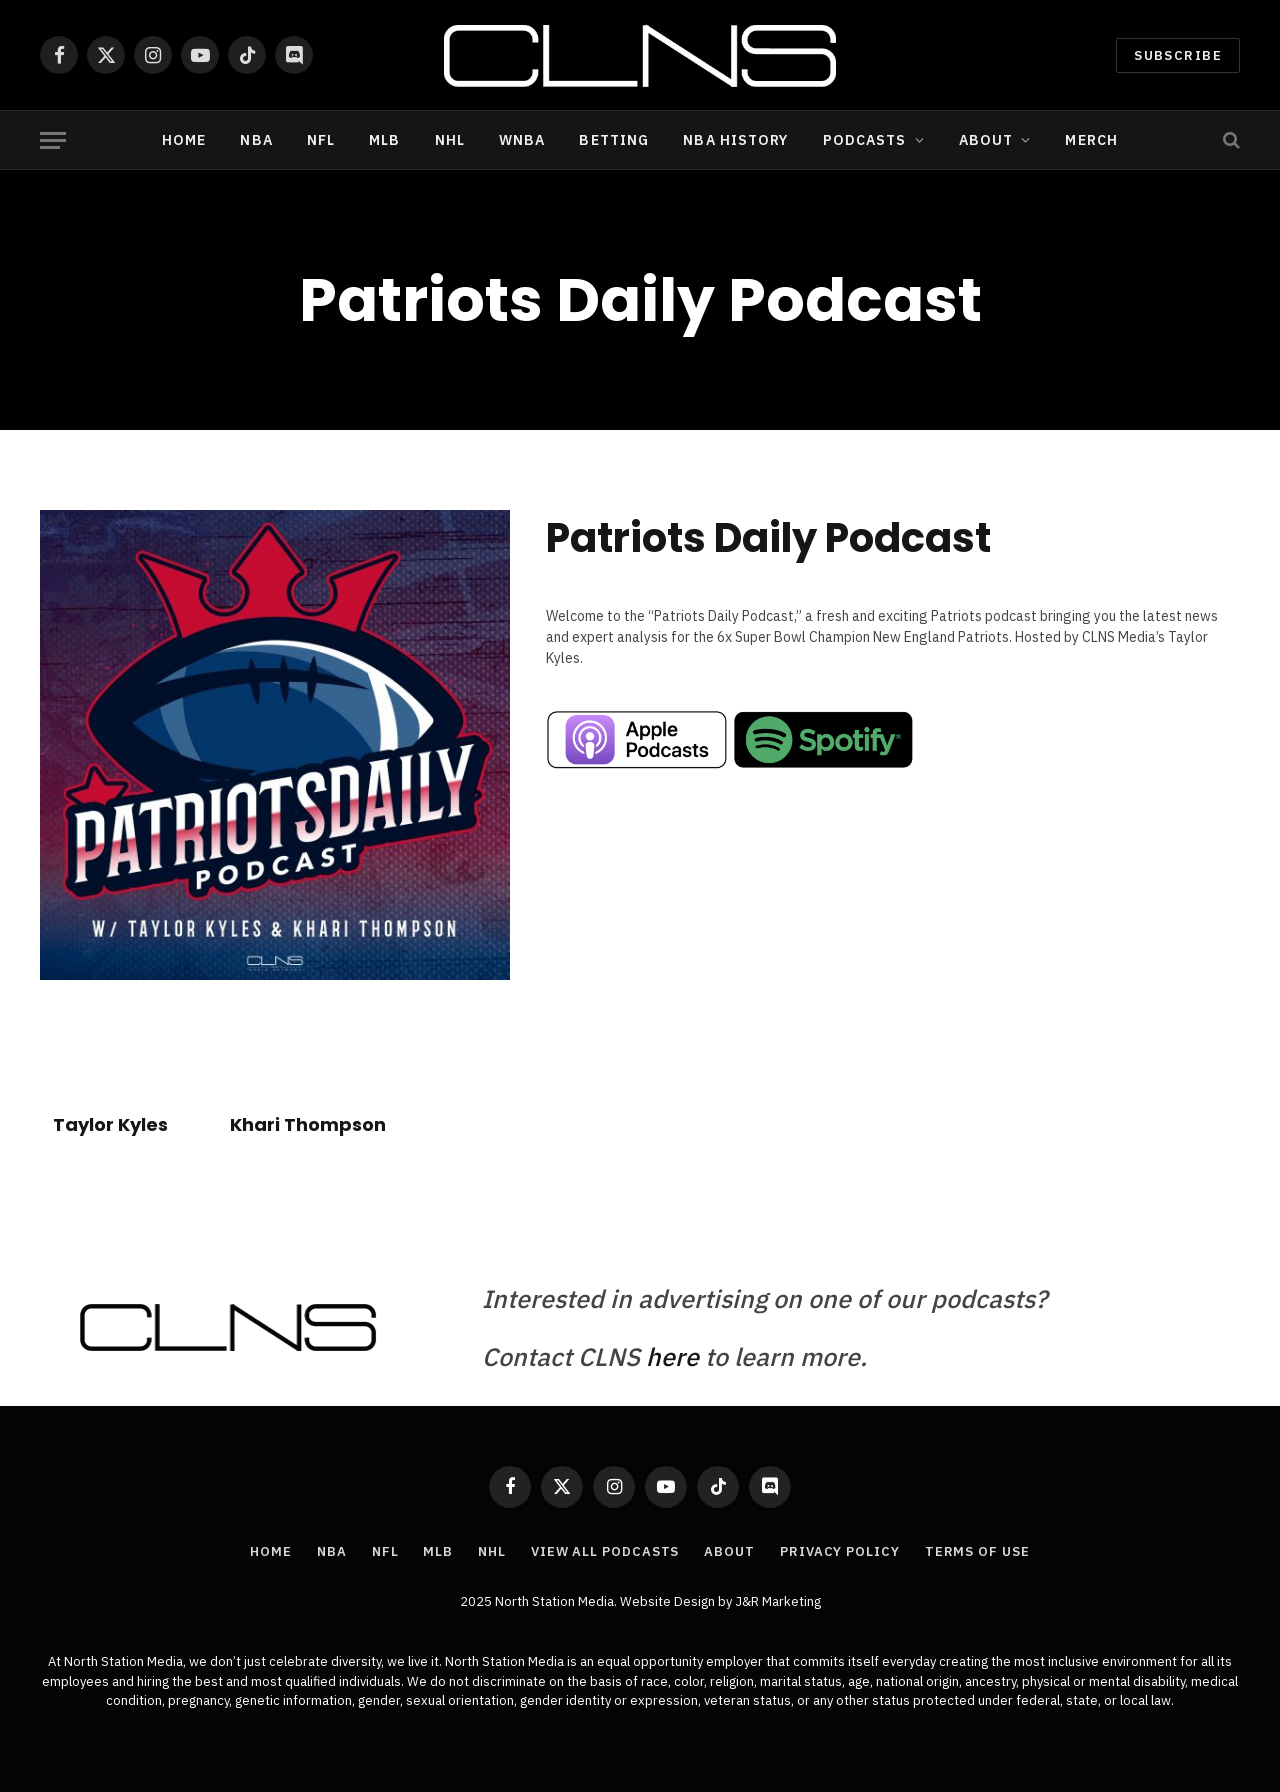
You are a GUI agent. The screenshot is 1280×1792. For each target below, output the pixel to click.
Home (184, 140)
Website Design (669, 1601)
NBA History (735, 140)
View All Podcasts (605, 1551)
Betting (614, 140)
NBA (256, 140)
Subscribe (1178, 55)
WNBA (522, 140)
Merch (1091, 140)
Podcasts (865, 140)
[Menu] (53, 140)
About (986, 140)
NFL (321, 140)
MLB (384, 140)
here (672, 1356)
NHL (450, 140)
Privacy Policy (840, 1551)
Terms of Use (977, 1551)
